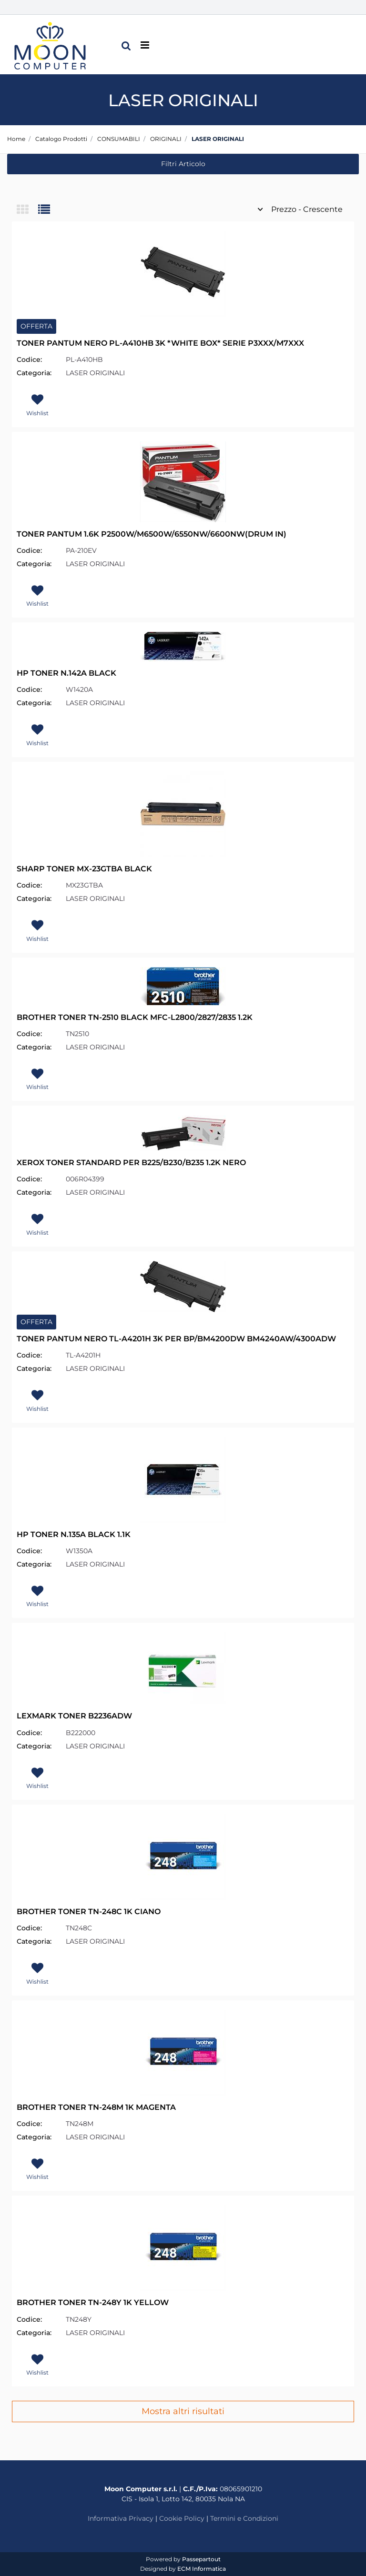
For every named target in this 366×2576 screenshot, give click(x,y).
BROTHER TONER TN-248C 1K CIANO (89, 1911)
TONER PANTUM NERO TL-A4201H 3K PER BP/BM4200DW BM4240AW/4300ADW (176, 1338)
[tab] (27, 210)
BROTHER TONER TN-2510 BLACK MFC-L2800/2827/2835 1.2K (135, 1017)
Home (16, 138)
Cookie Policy (181, 2518)
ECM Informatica (201, 2568)
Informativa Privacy (120, 2518)
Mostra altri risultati (183, 2411)
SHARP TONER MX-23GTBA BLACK (84, 868)
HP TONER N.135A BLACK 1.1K (74, 1534)
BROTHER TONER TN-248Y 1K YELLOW (93, 2302)
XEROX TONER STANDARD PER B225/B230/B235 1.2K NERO (131, 1162)
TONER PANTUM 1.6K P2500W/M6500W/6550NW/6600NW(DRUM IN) (151, 534)
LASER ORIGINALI (218, 138)
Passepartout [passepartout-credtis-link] (201, 2559)
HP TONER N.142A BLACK (66, 673)
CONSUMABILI (118, 138)
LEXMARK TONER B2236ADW (74, 1715)
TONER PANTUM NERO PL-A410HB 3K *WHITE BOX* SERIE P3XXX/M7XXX (160, 343)
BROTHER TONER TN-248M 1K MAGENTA (96, 2107)
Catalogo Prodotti (61, 138)
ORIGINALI (166, 138)
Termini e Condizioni (244, 2518)
